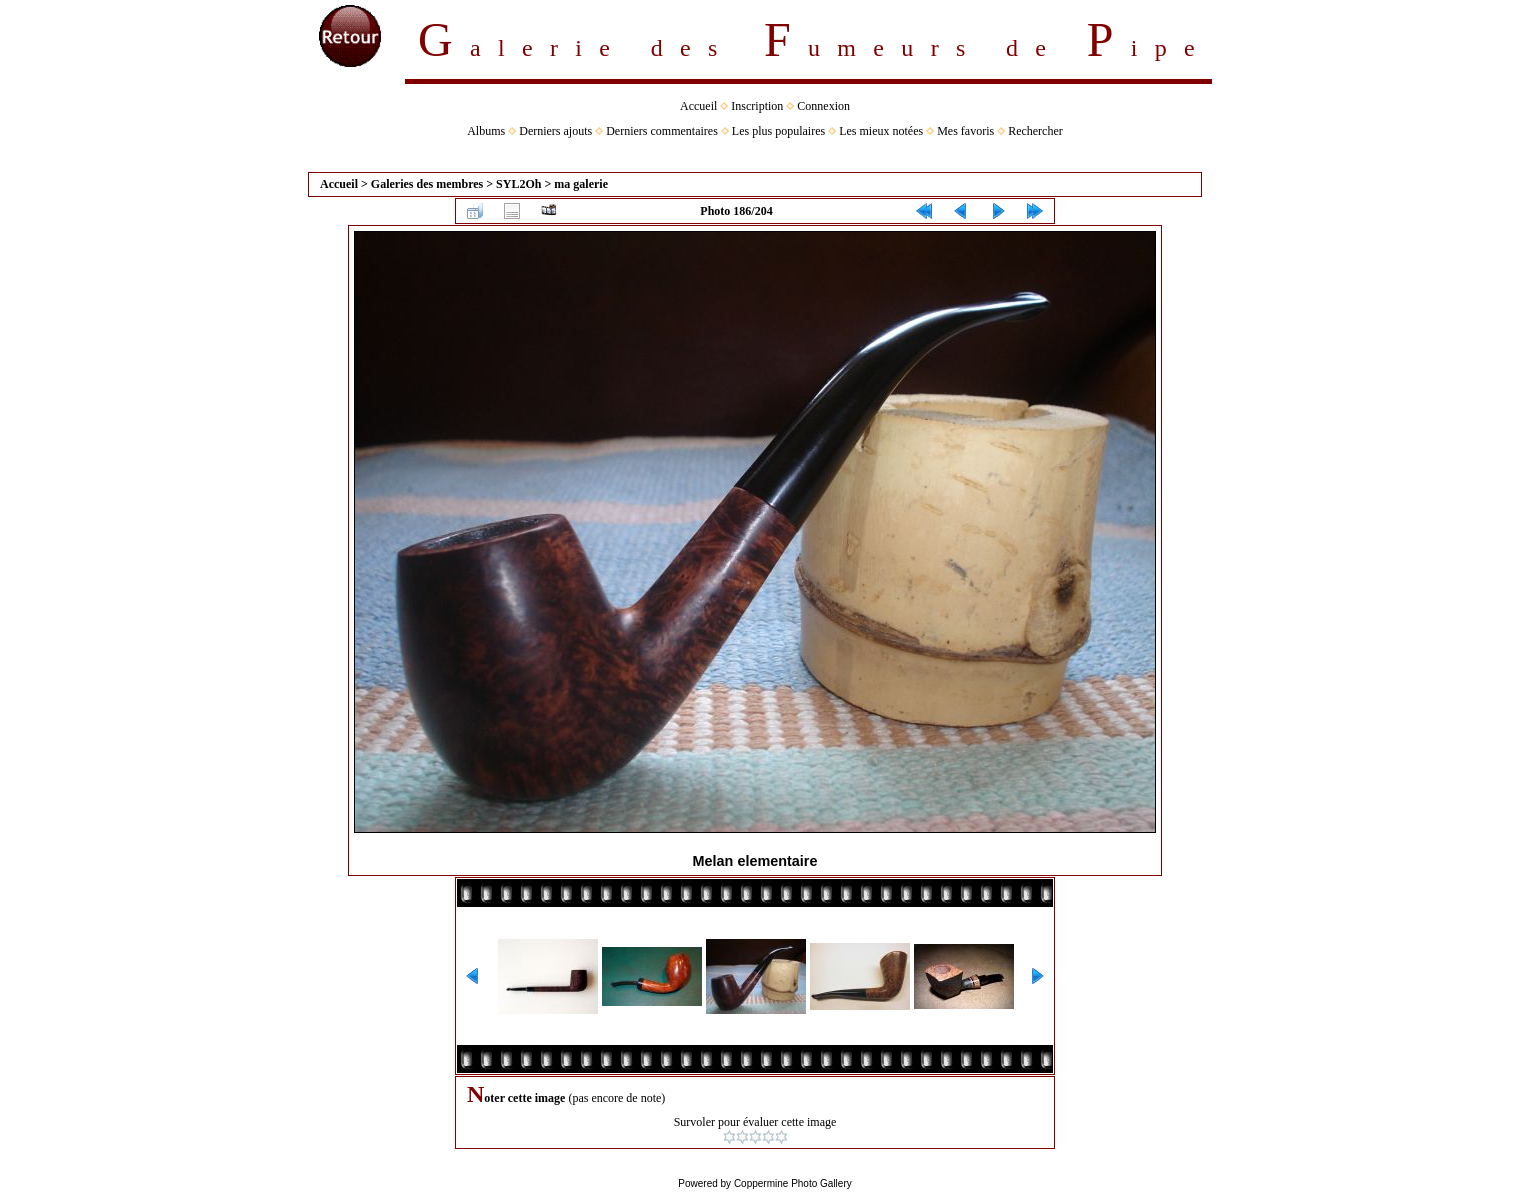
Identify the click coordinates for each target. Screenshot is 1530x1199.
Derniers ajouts (555, 131)
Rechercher (1035, 131)
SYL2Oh (518, 184)
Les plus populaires (778, 131)
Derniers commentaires (662, 131)
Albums (486, 131)
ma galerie (581, 184)
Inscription (757, 106)
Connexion (823, 106)
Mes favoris (965, 131)
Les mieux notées (881, 131)
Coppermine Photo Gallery (793, 1183)
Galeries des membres (427, 184)
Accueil (698, 106)
